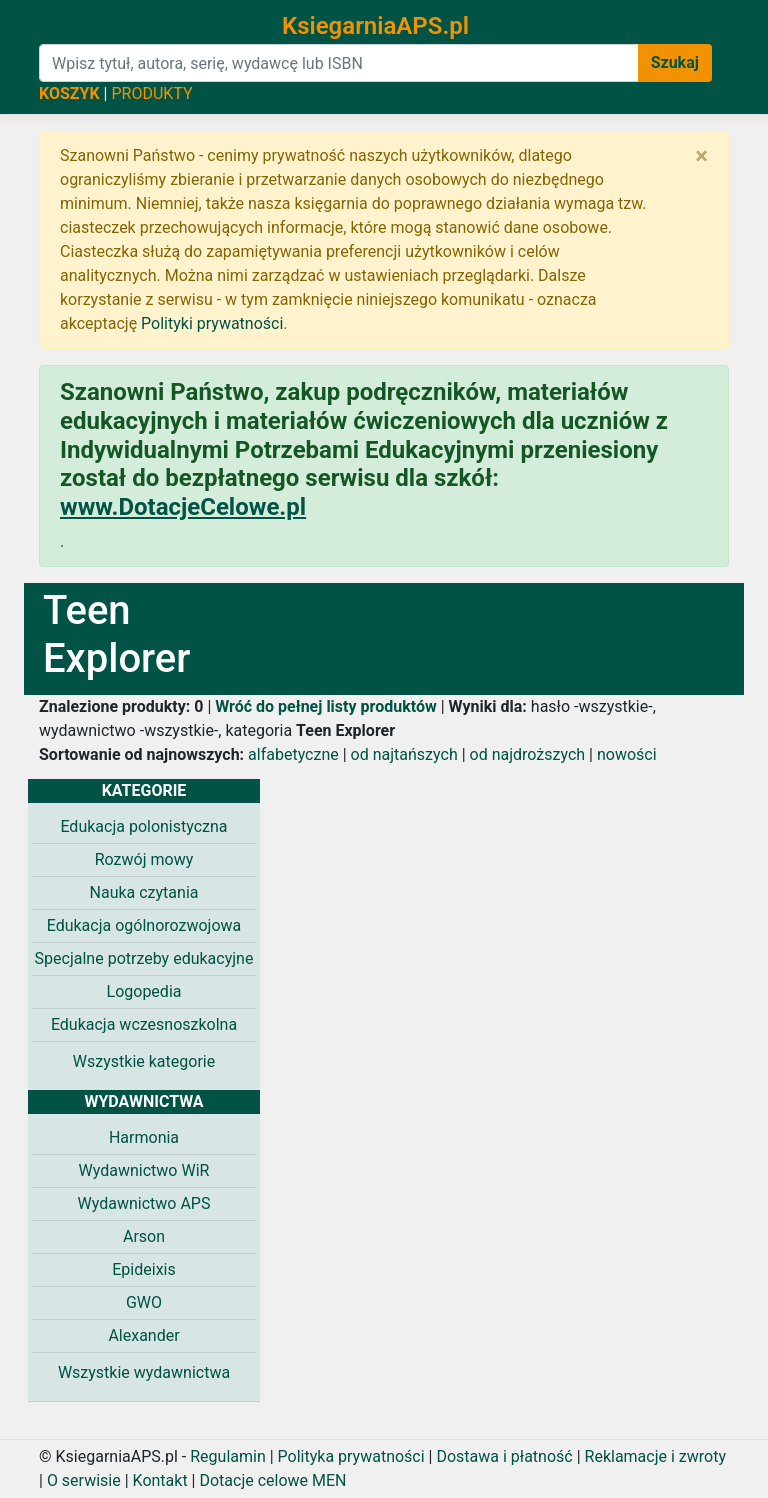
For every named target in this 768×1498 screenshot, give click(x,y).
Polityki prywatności (212, 323)
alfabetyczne (293, 754)
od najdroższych (528, 754)
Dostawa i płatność (504, 1456)
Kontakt (160, 1480)
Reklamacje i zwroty (655, 1456)
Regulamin (228, 1456)
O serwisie (84, 1480)
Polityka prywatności (351, 1456)
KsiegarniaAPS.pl (375, 26)
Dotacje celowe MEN (272, 1480)
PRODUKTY (151, 93)
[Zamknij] (701, 156)
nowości (627, 754)
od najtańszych (404, 754)
